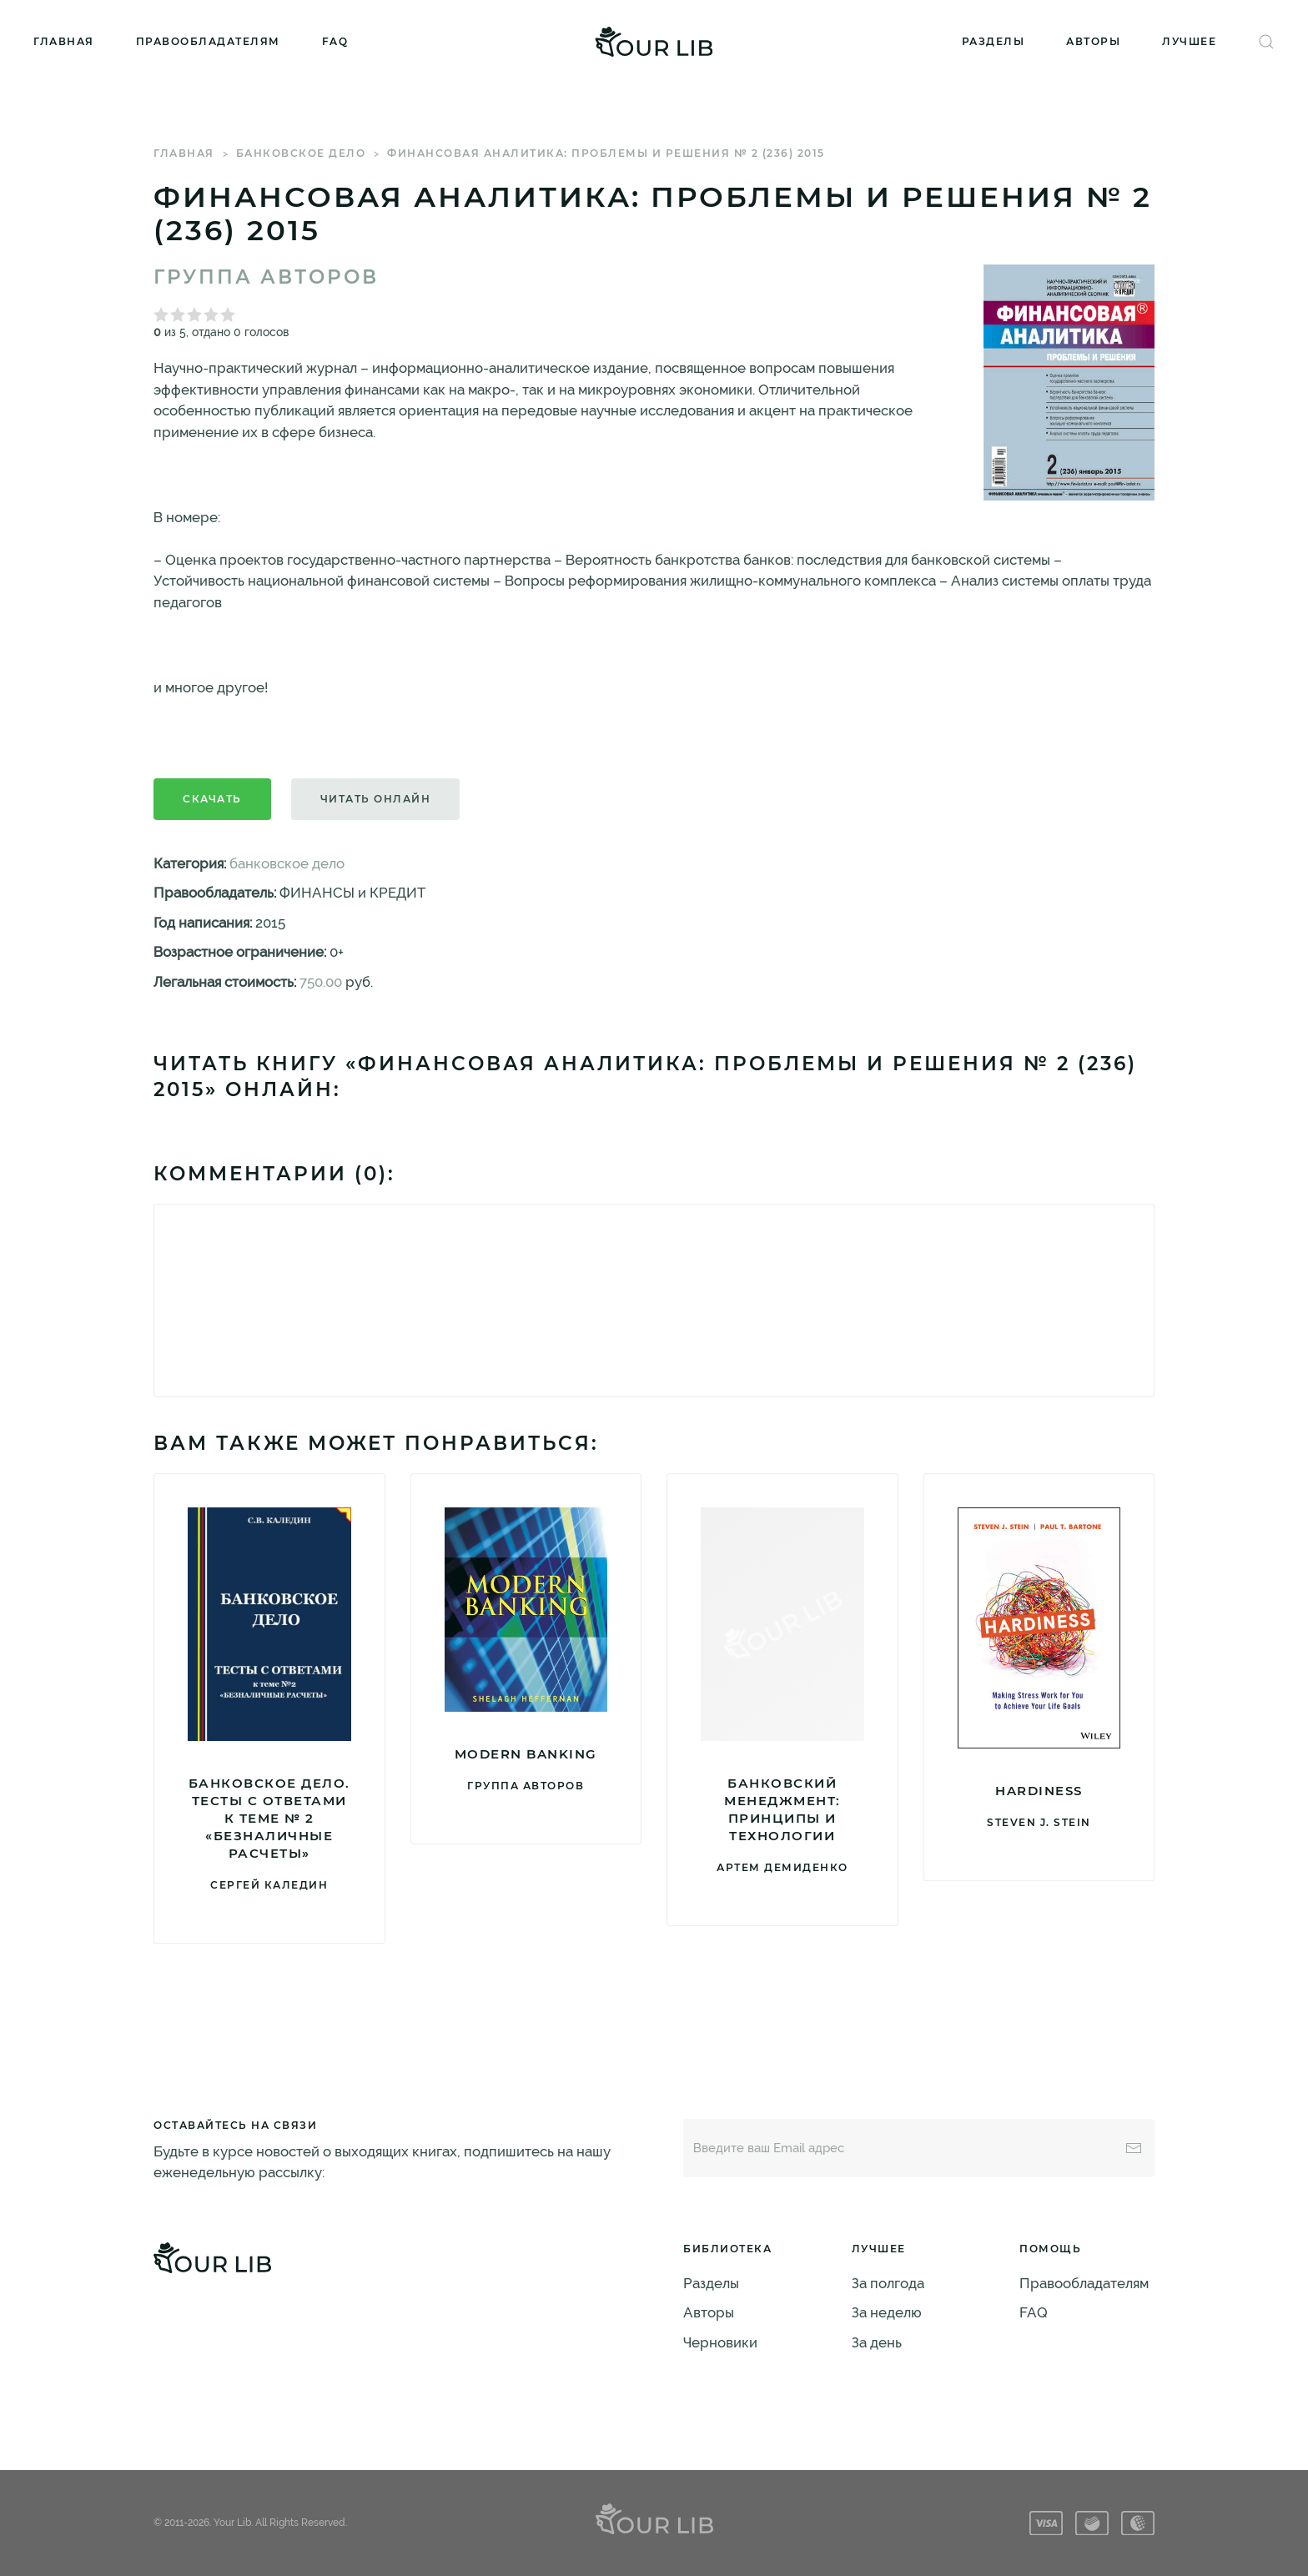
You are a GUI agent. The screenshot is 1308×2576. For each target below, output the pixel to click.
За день (877, 2342)
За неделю (887, 2312)
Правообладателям (208, 41)
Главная (63, 41)
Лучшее (1189, 41)
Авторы (1093, 41)
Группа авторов (266, 277)
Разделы (993, 41)
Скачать (212, 798)
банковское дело (301, 153)
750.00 (320, 982)
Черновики (720, 2342)
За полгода (888, 2283)
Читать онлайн (375, 798)
